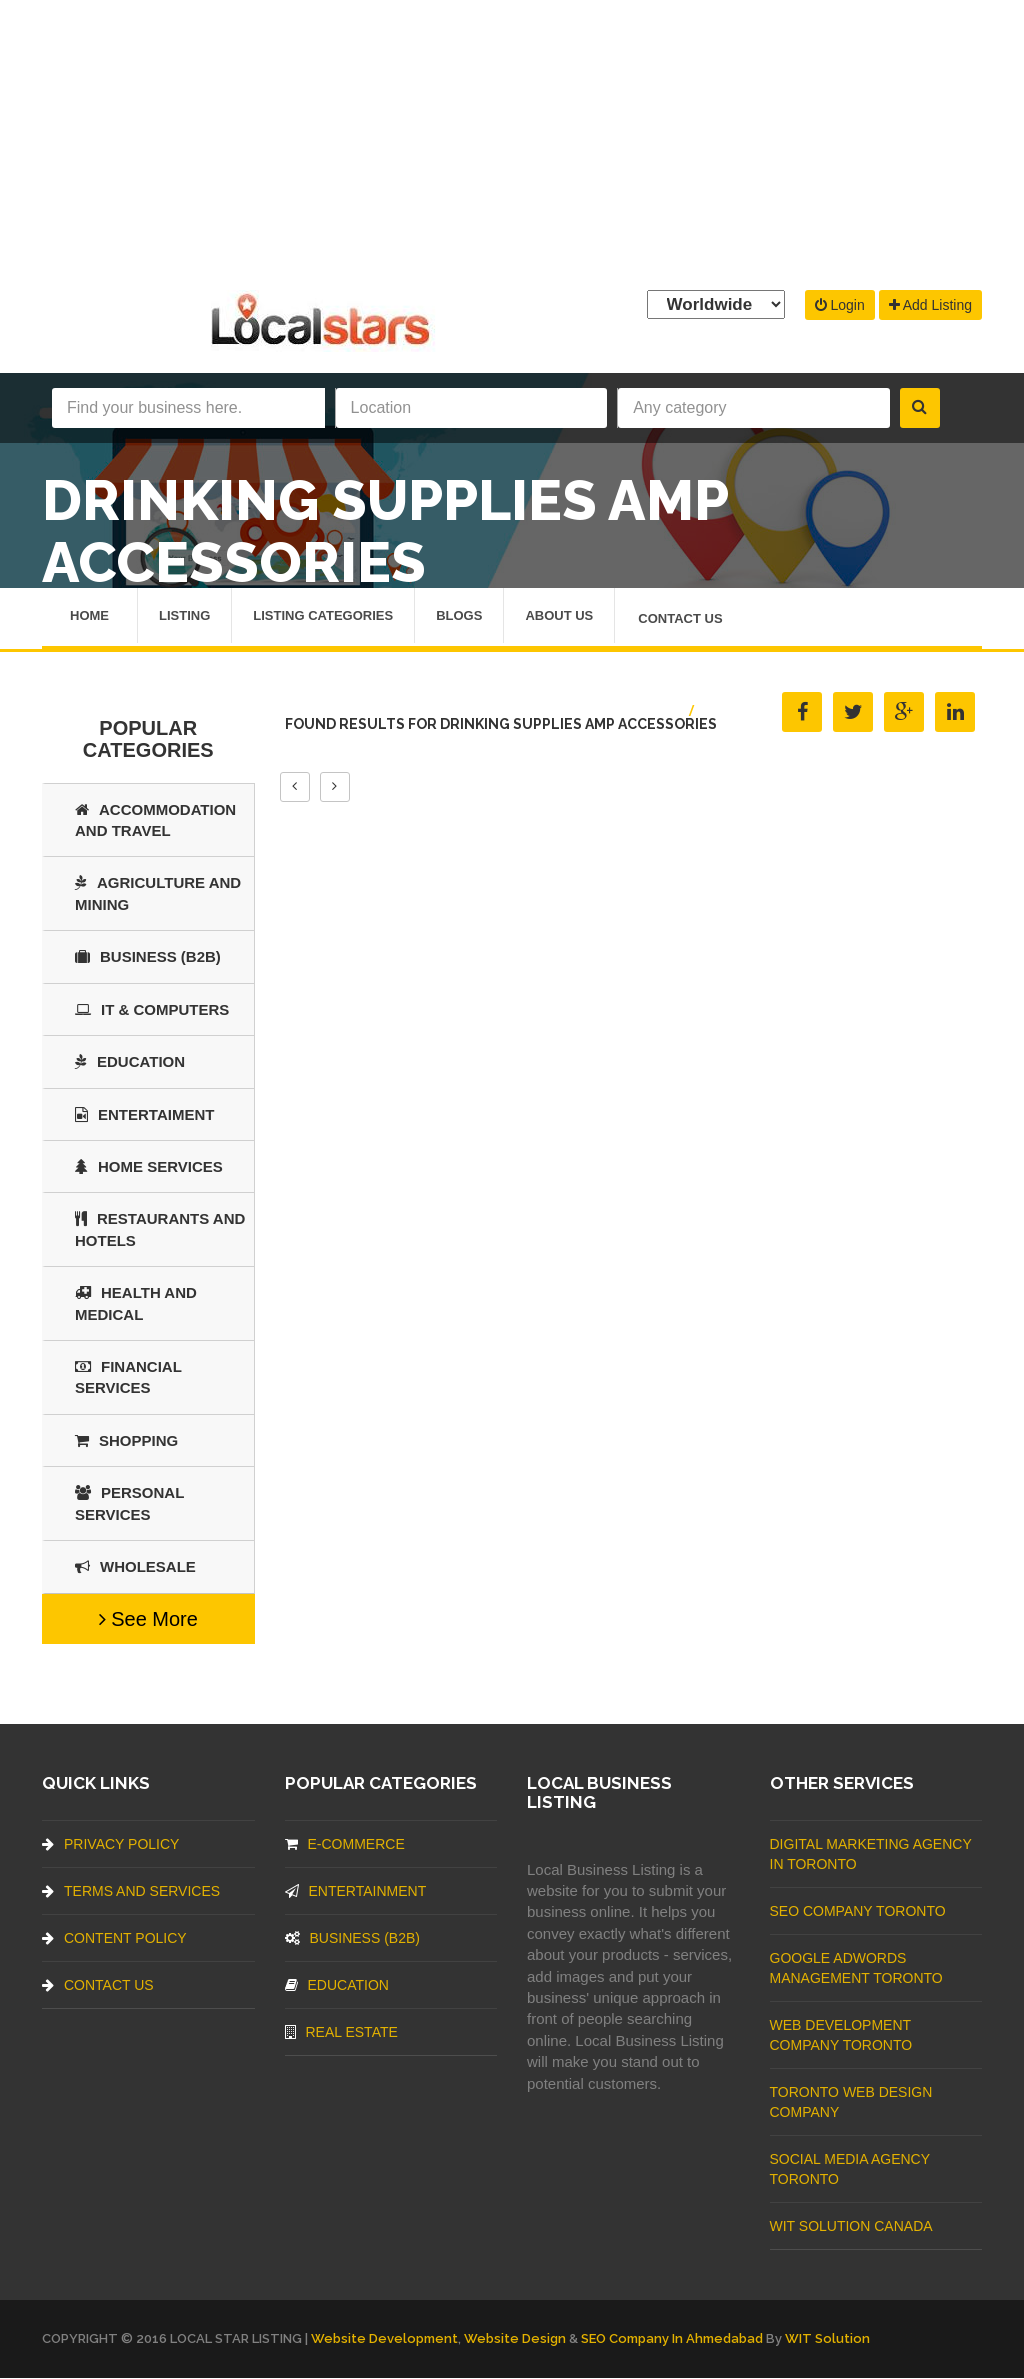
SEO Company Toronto (858, 1911)
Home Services (149, 1166)
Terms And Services (131, 1891)
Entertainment (356, 1891)
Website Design (515, 2338)
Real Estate (341, 2032)
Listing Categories (323, 616)
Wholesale (135, 1566)
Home (89, 616)
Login (840, 305)
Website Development (384, 2338)
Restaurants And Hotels (160, 1230)
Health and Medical (136, 1303)
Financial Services (128, 1377)
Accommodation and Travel (155, 820)
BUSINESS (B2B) (148, 956)
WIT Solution (827, 2338)
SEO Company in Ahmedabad (672, 2338)
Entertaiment (144, 1114)
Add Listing (930, 305)
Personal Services (129, 1504)
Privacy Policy (110, 1844)
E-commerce (345, 1844)
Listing (184, 616)
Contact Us (680, 619)
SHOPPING (126, 1440)
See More (148, 1619)
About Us (559, 616)
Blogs (459, 616)
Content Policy (114, 1938)
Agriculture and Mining (158, 894)
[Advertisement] (512, 140)
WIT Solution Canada (851, 2226)
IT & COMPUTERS (152, 1009)
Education (130, 1061)
